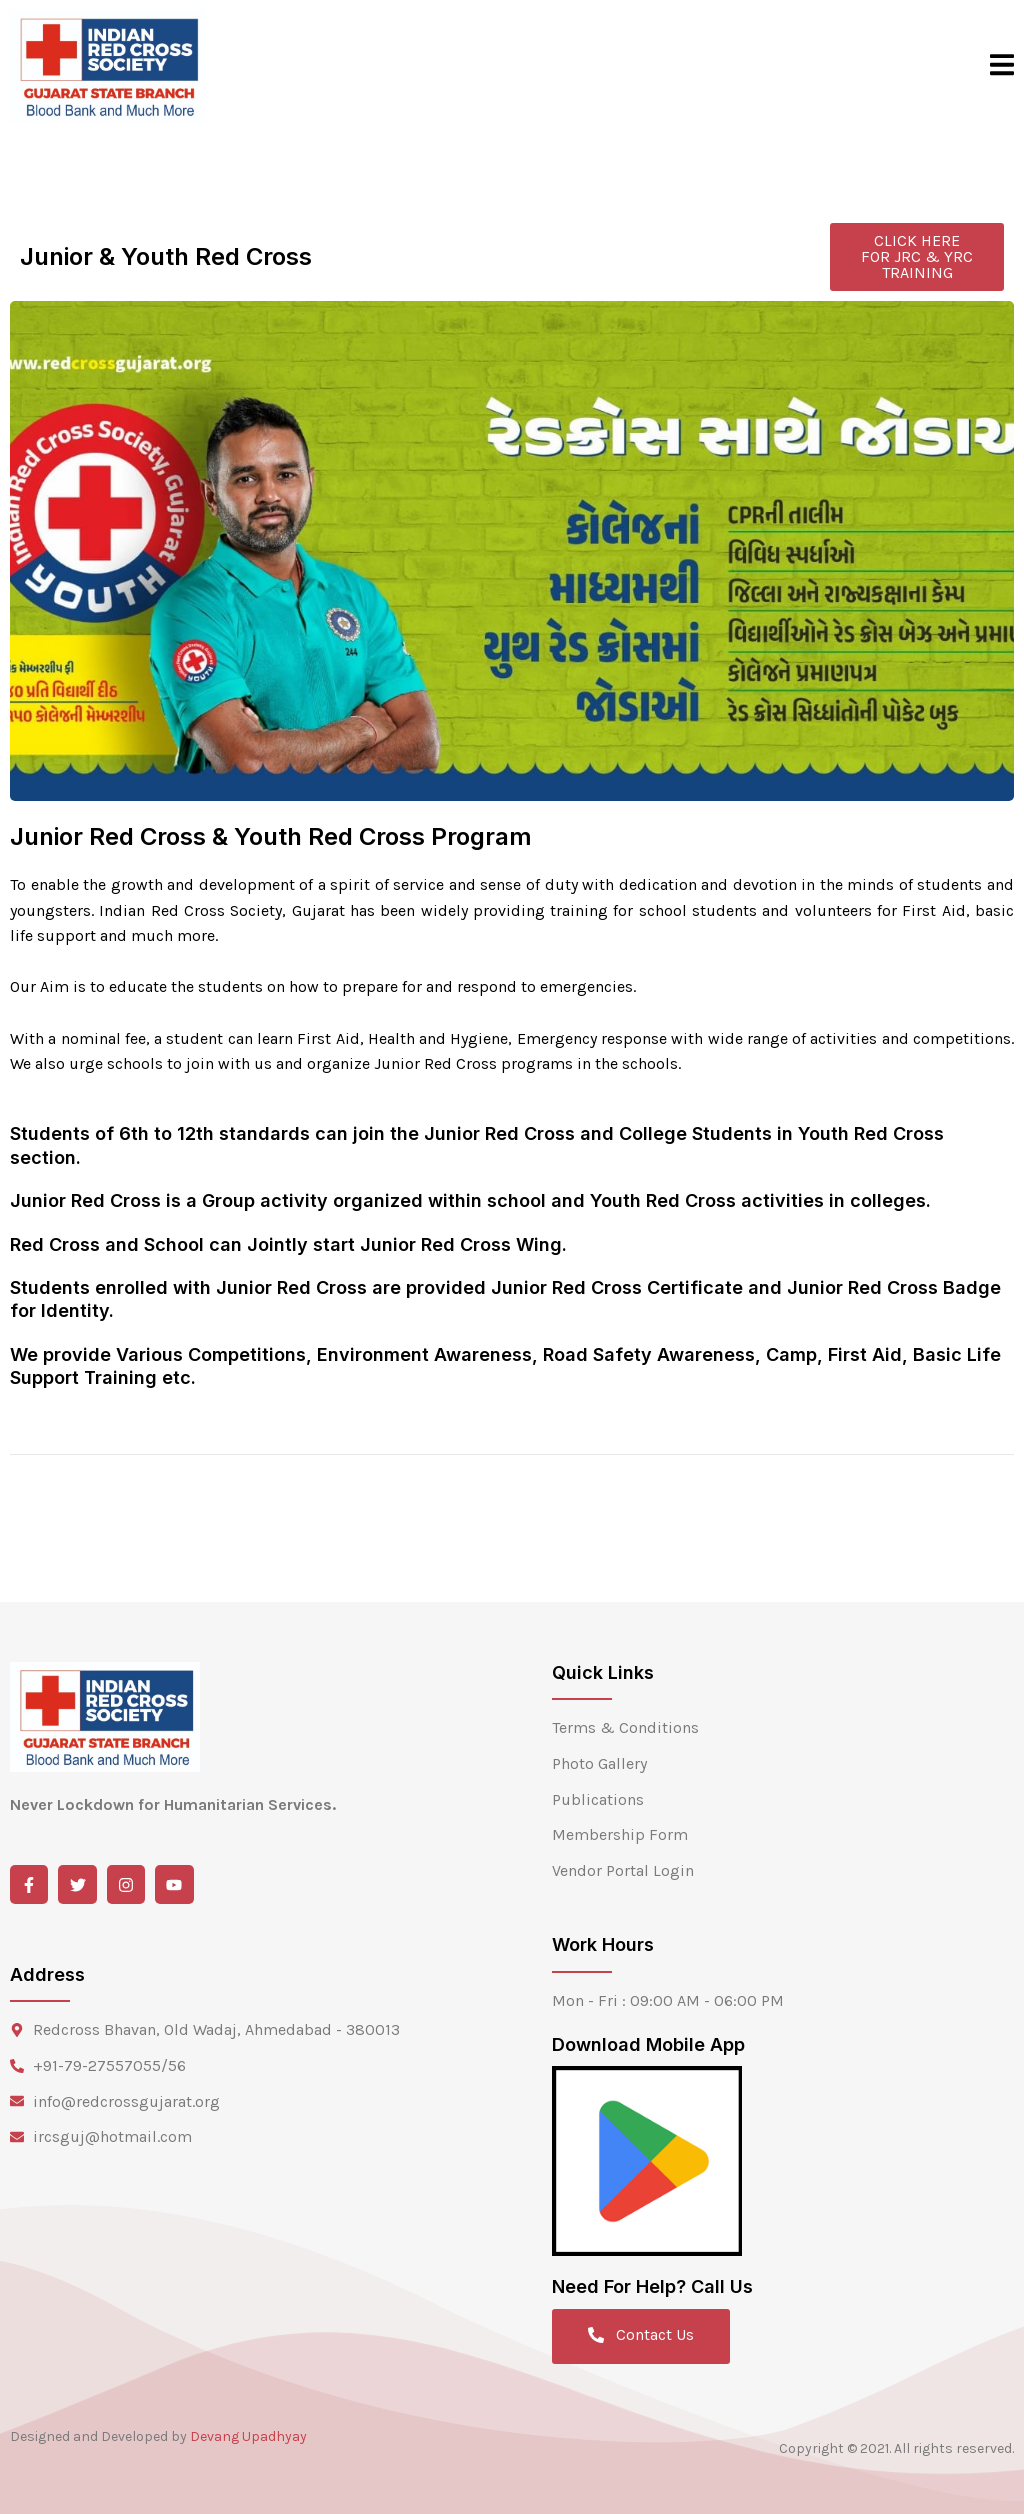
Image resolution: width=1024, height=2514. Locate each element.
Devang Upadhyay (248, 2436)
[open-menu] (1002, 66)
